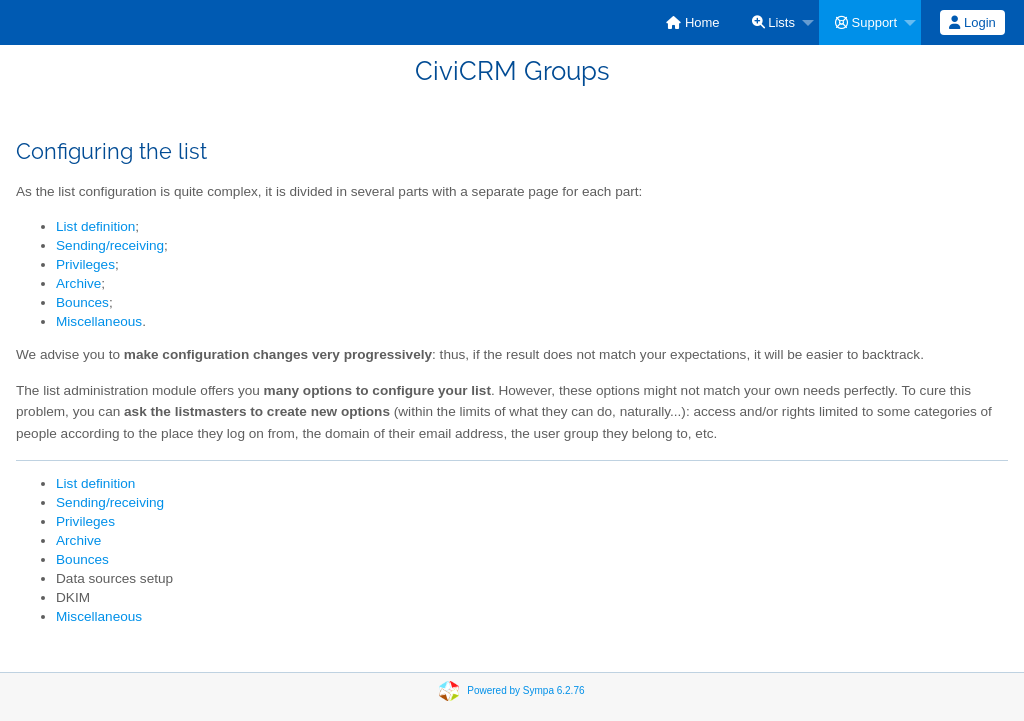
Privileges (85, 264)
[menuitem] (692, 22)
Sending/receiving (110, 245)
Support (866, 22)
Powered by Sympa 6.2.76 (525, 690)
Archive (78, 283)
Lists (773, 22)
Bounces (82, 302)
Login (972, 22)
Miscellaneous (99, 321)
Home (692, 22)
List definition (95, 226)
